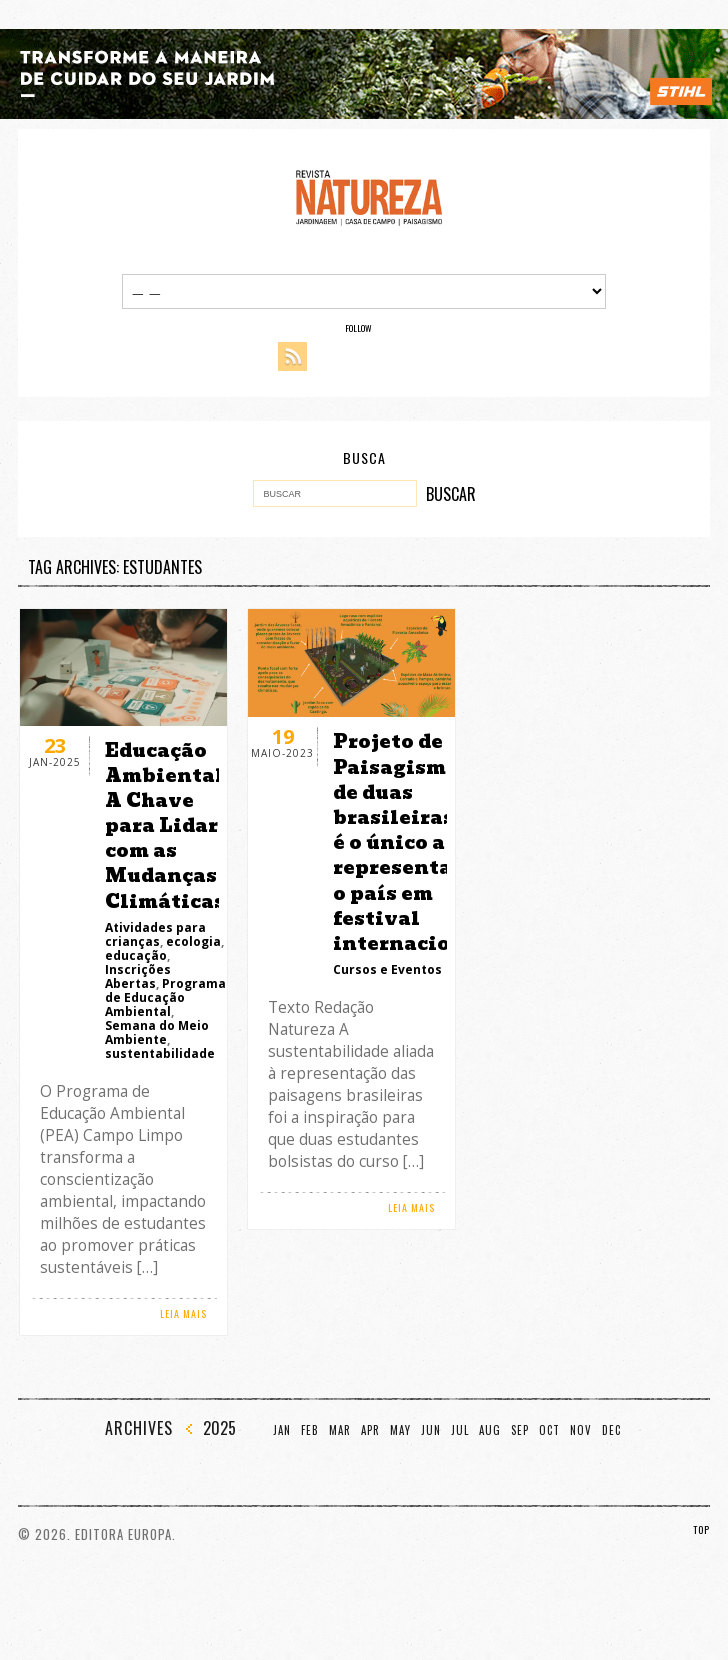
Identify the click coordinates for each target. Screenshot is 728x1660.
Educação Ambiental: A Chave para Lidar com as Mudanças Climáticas (168, 826)
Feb (310, 1430)
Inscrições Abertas (138, 976)
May (400, 1430)
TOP (701, 1529)
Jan (282, 1430)
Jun (431, 1430)
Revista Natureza (369, 196)
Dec (611, 1430)
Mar (340, 1430)
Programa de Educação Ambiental (165, 997)
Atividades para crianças (155, 934)
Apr (370, 1430)
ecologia (193, 941)
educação (136, 955)
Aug (490, 1430)
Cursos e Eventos (387, 969)
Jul (460, 1430)
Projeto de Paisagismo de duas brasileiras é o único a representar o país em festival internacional (410, 842)
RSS (292, 356)
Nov (581, 1430)
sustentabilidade (160, 1053)
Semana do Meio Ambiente (157, 1032)
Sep (520, 1430)
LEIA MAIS (183, 1313)
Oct (549, 1430)
